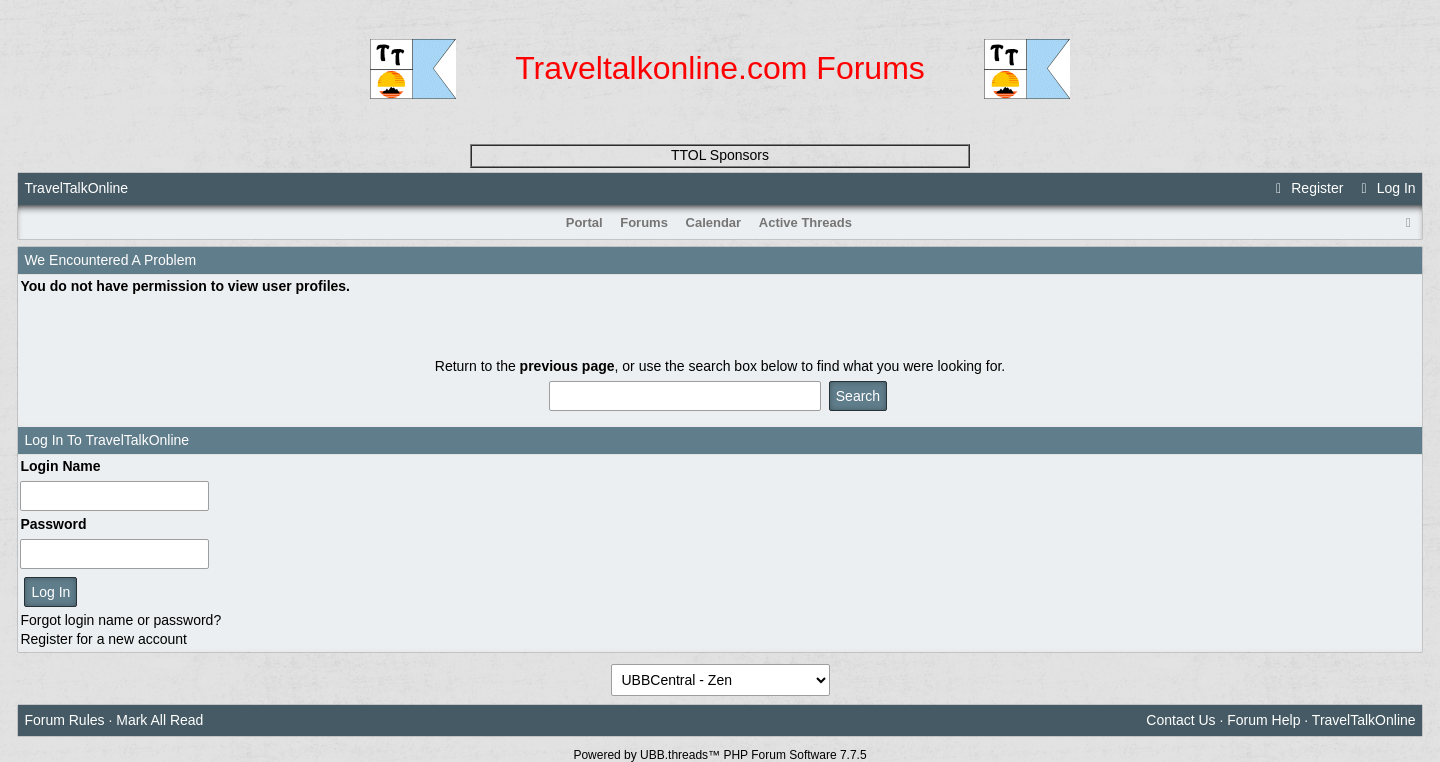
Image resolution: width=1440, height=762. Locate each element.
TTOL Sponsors (720, 155)
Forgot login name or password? (120, 620)
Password (53, 524)
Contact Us (1180, 720)
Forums (644, 222)
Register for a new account (103, 639)
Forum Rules (64, 720)
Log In (1385, 188)
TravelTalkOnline (76, 188)
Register (1307, 188)
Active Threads (805, 222)
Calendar (714, 222)
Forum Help (1263, 720)
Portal (584, 222)
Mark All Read (159, 720)
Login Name (60, 466)
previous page (567, 366)
